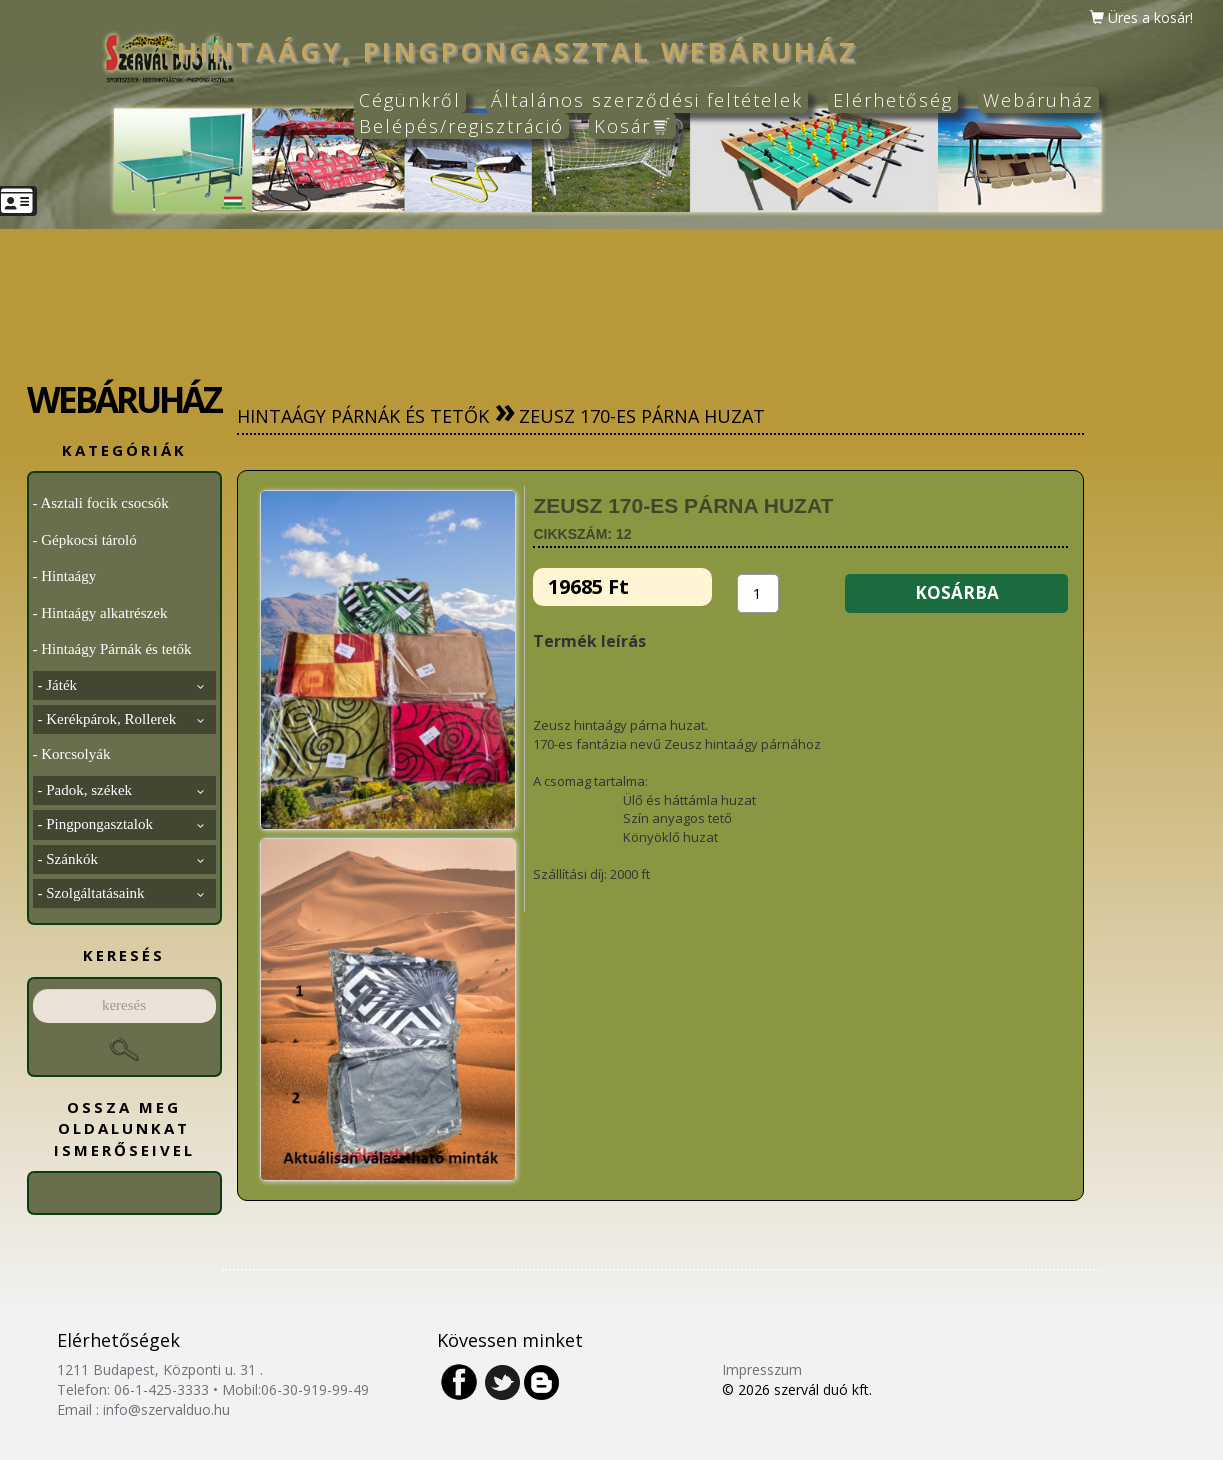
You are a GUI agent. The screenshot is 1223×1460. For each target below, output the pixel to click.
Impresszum (762, 1369)
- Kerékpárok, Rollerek (121, 719)
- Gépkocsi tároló (85, 540)
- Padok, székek (121, 790)
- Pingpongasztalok (121, 824)
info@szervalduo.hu (166, 1409)
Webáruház (1038, 100)
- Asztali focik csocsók (101, 503)
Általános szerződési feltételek (647, 100)
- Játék (121, 685)
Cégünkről (410, 100)
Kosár (632, 126)
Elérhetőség (893, 100)
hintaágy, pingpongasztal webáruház (517, 51)
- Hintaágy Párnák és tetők (112, 649)
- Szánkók (121, 859)
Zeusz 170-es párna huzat (642, 416)
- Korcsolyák (72, 754)
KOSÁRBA (957, 592)
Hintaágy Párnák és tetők (363, 416)
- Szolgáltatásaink (121, 893)
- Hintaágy (65, 576)
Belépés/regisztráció (461, 126)
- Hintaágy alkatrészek (100, 613)
